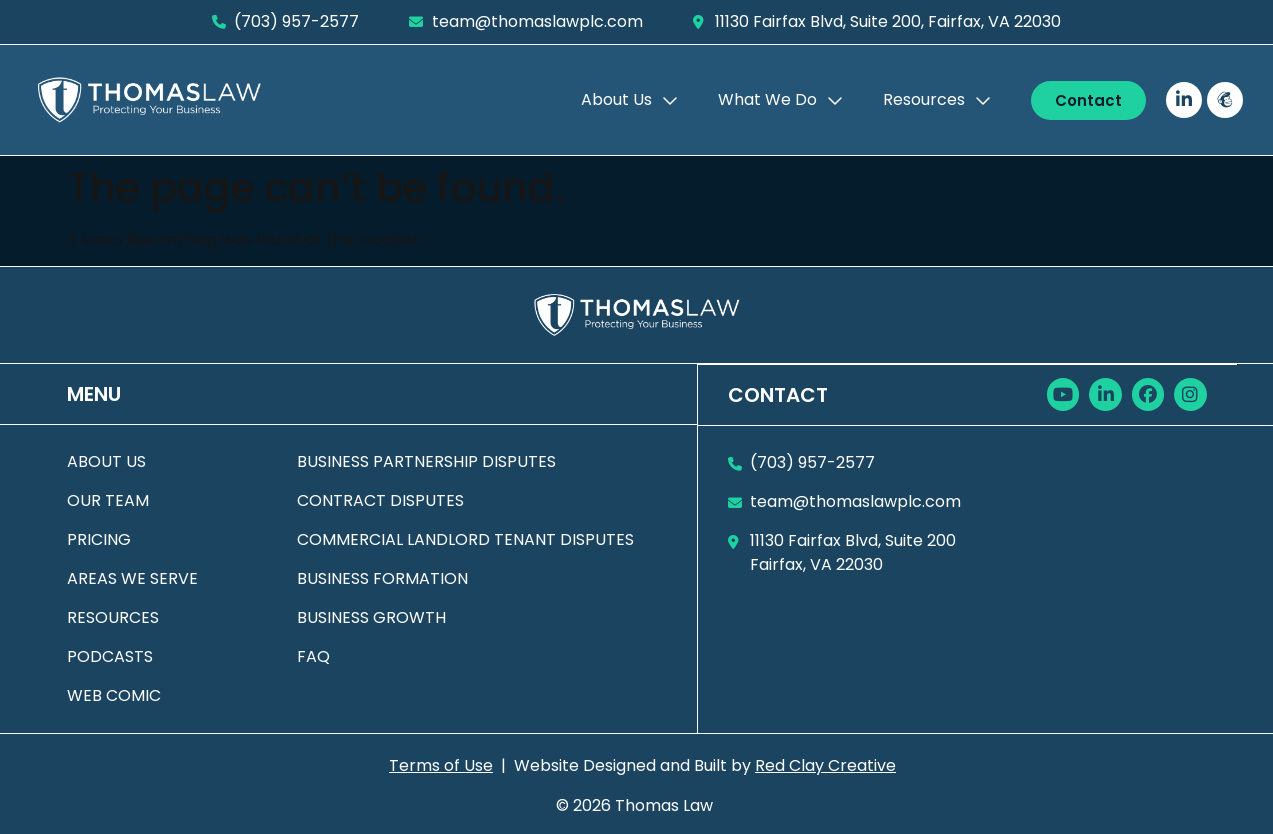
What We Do (780, 100)
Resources (937, 100)
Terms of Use (441, 765)
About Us (629, 100)
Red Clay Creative (825, 765)
